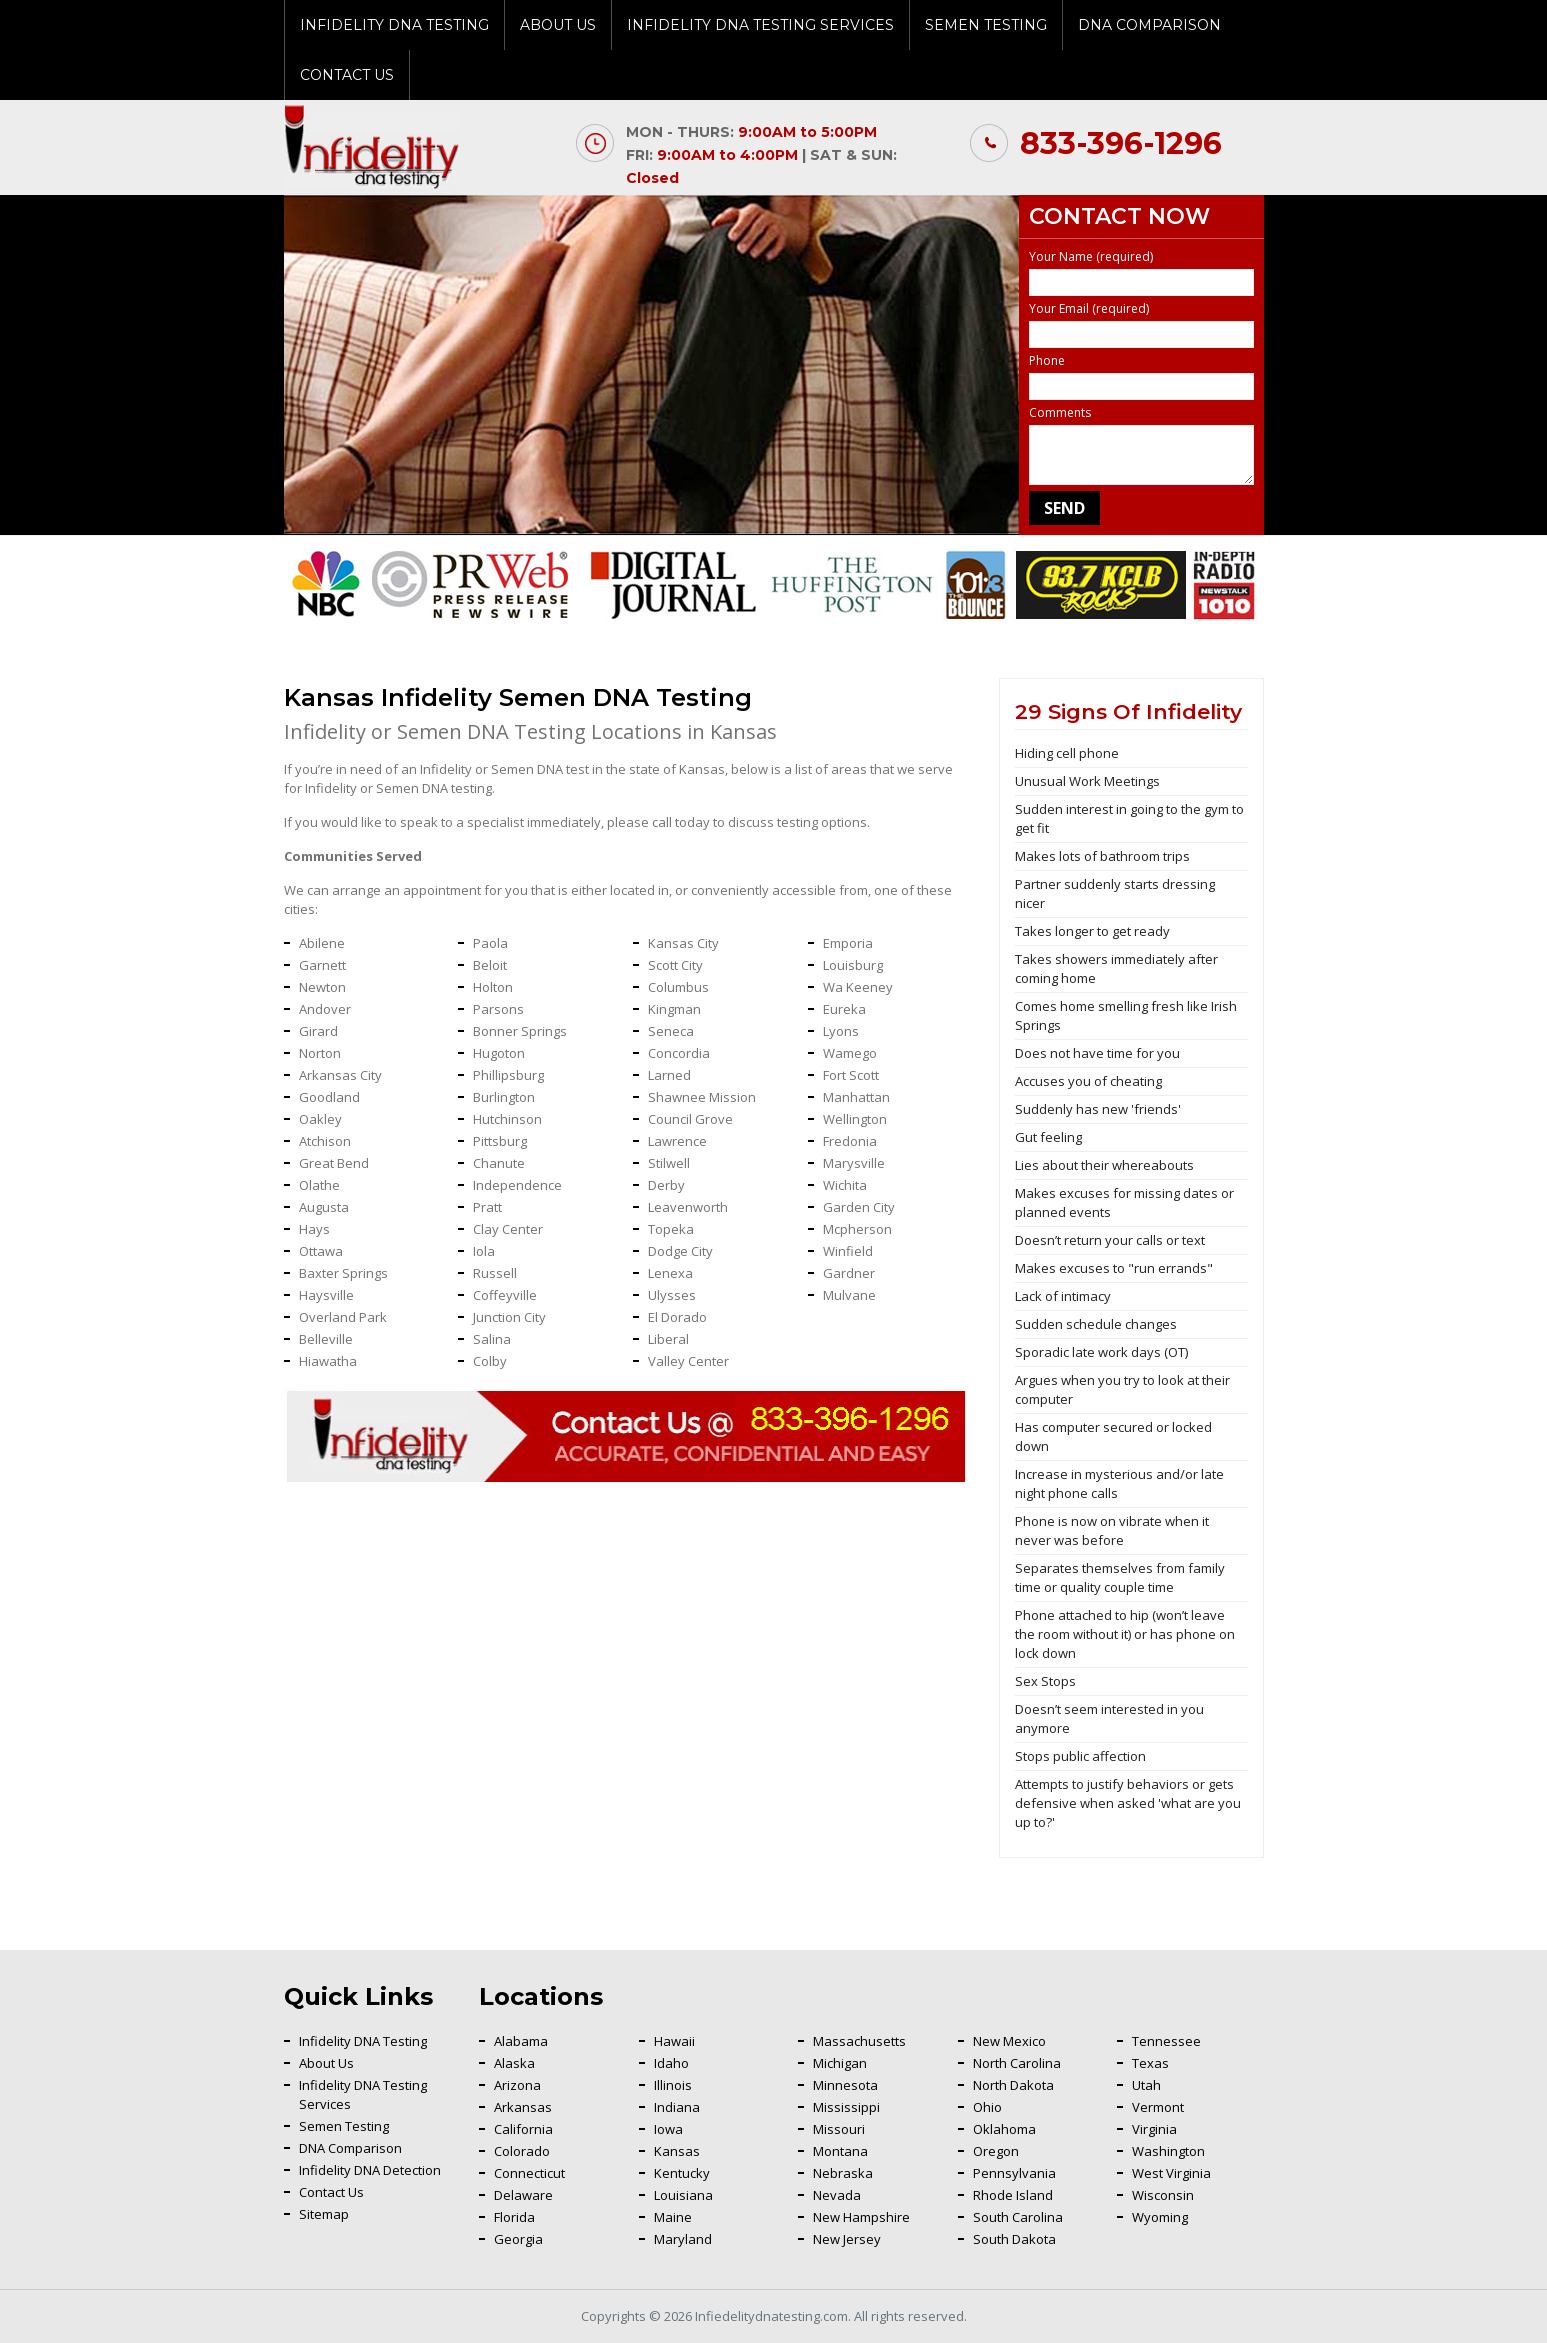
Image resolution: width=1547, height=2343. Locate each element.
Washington (1168, 2151)
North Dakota (1013, 2085)
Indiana (677, 2107)
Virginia (1154, 2129)
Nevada (837, 2195)
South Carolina (1018, 2217)
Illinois (673, 2085)
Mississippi (846, 2107)
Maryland (683, 2239)
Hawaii (674, 2041)
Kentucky (682, 2173)
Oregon (996, 2151)
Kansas (677, 2151)
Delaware (523, 2195)
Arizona (517, 2085)
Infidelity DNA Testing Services (760, 25)
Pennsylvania (1014, 2173)
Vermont (1158, 2107)
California (523, 2129)
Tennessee (1166, 2041)
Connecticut (529, 2173)
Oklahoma (1004, 2129)
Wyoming (1160, 2217)
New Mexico (1009, 2041)
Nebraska (843, 2173)
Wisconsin (1163, 2195)
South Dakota (1014, 2239)
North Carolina (1017, 2063)
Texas (1150, 2063)
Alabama (521, 2041)
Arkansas (523, 2107)
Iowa (668, 2129)
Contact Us (347, 75)
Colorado (522, 2151)
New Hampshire (861, 2217)
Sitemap (324, 2214)
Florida (514, 2217)
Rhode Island (1013, 2195)
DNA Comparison (1149, 25)
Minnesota (845, 2085)
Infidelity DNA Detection (370, 2170)
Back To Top (1482, 1967)
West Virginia (1171, 2173)
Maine (673, 2217)
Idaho (671, 2063)
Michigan (840, 2063)
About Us (558, 25)
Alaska (514, 2063)
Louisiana (683, 2195)
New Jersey (847, 2239)
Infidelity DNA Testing (394, 25)
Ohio (987, 2107)
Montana (840, 2151)
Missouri (839, 2129)
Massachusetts (859, 2041)
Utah (1146, 2085)
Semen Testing (986, 25)
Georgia (518, 2239)
